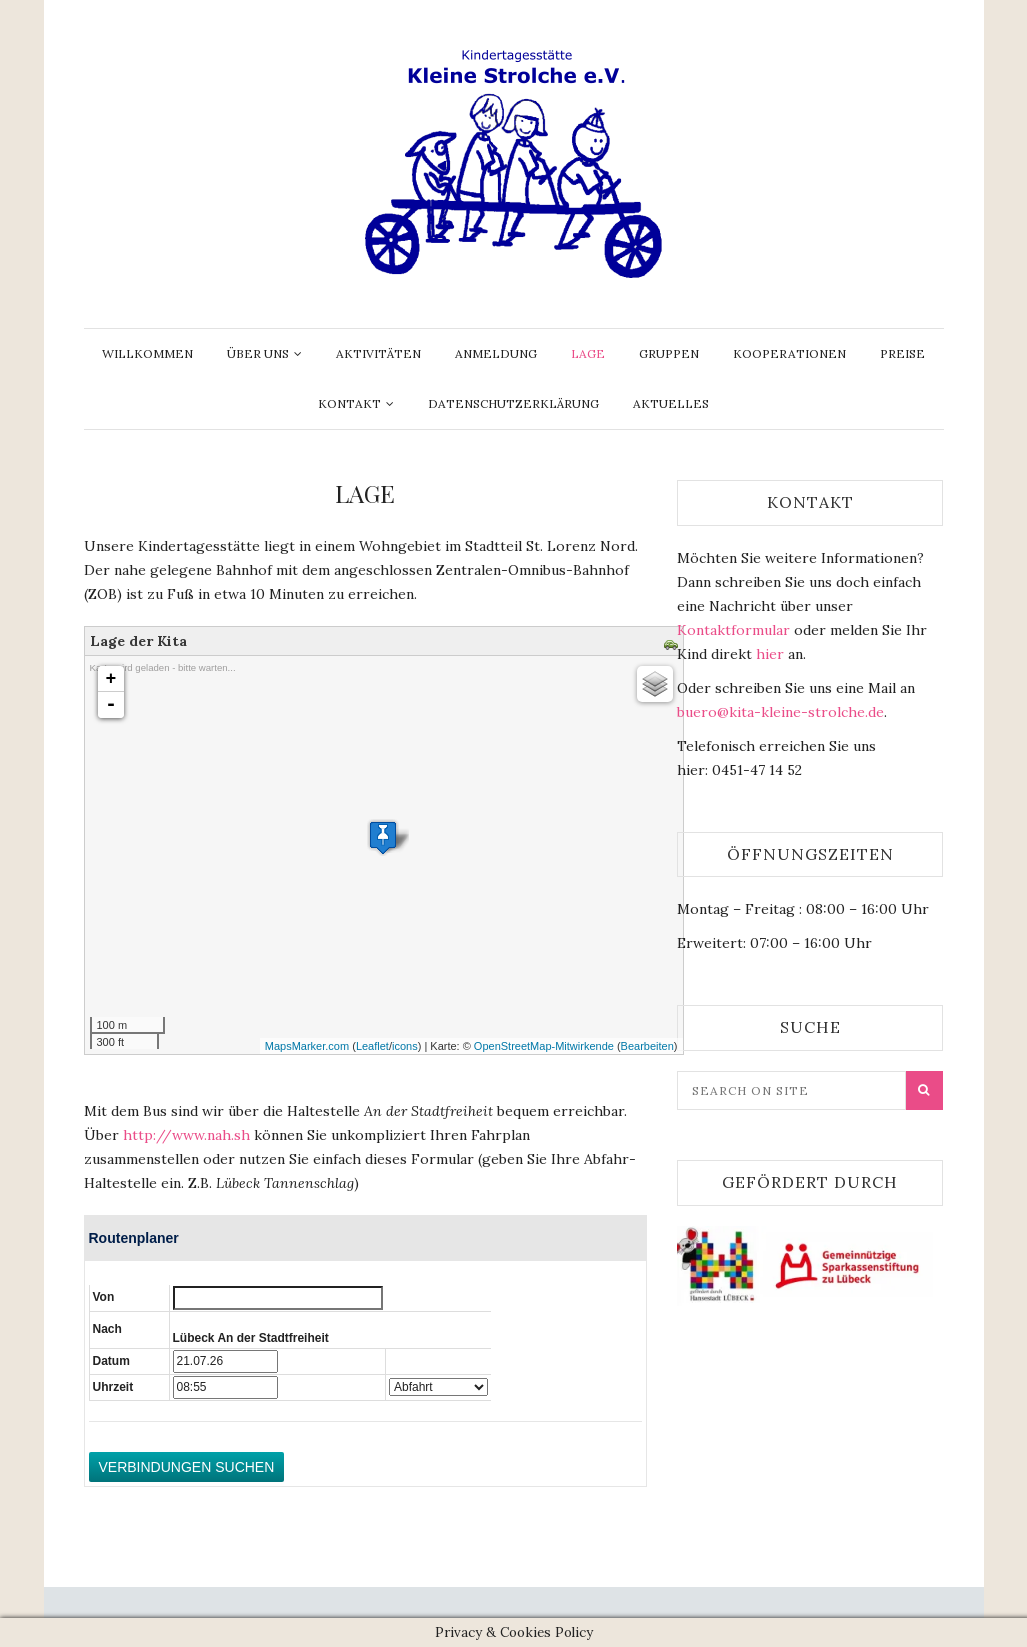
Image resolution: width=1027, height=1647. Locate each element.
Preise (902, 353)
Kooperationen (789, 353)
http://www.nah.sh (186, 1135)
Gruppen (669, 353)
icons (405, 1046)
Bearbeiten (647, 1046)
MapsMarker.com (307, 1046)
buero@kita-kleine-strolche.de (780, 712)
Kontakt (349, 403)
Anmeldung (496, 353)
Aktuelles (671, 403)
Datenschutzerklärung (513, 403)
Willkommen (147, 353)
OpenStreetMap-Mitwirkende (544, 1046)
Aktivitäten (378, 353)
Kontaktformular (733, 630)
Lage (588, 353)
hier (770, 654)
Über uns (258, 353)
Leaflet (372, 1046)
